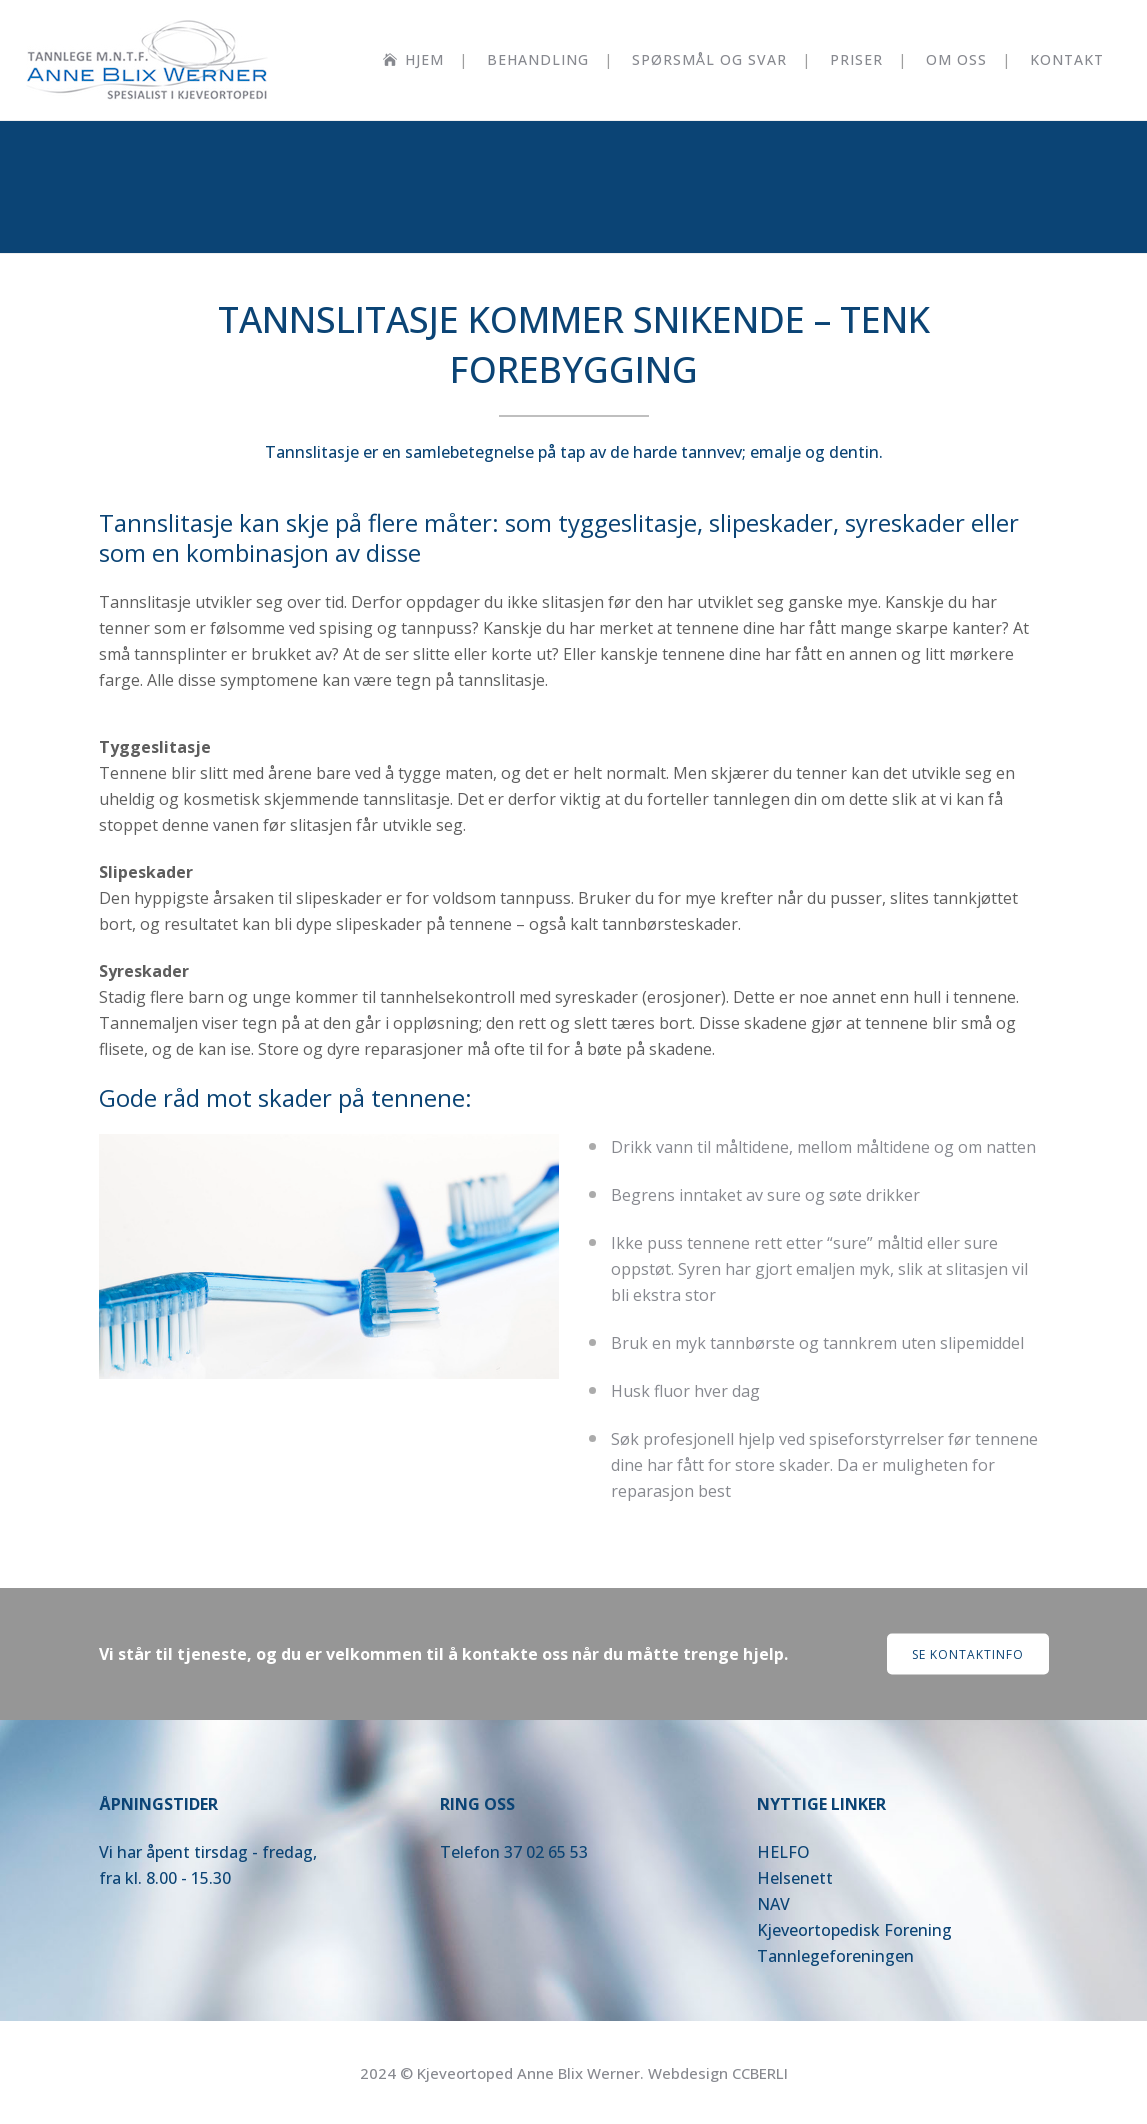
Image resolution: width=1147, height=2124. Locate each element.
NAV (773, 1904)
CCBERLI (760, 2073)
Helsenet (791, 1878)
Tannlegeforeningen (835, 1956)
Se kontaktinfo (968, 1654)
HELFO (783, 1852)
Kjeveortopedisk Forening (854, 1930)
